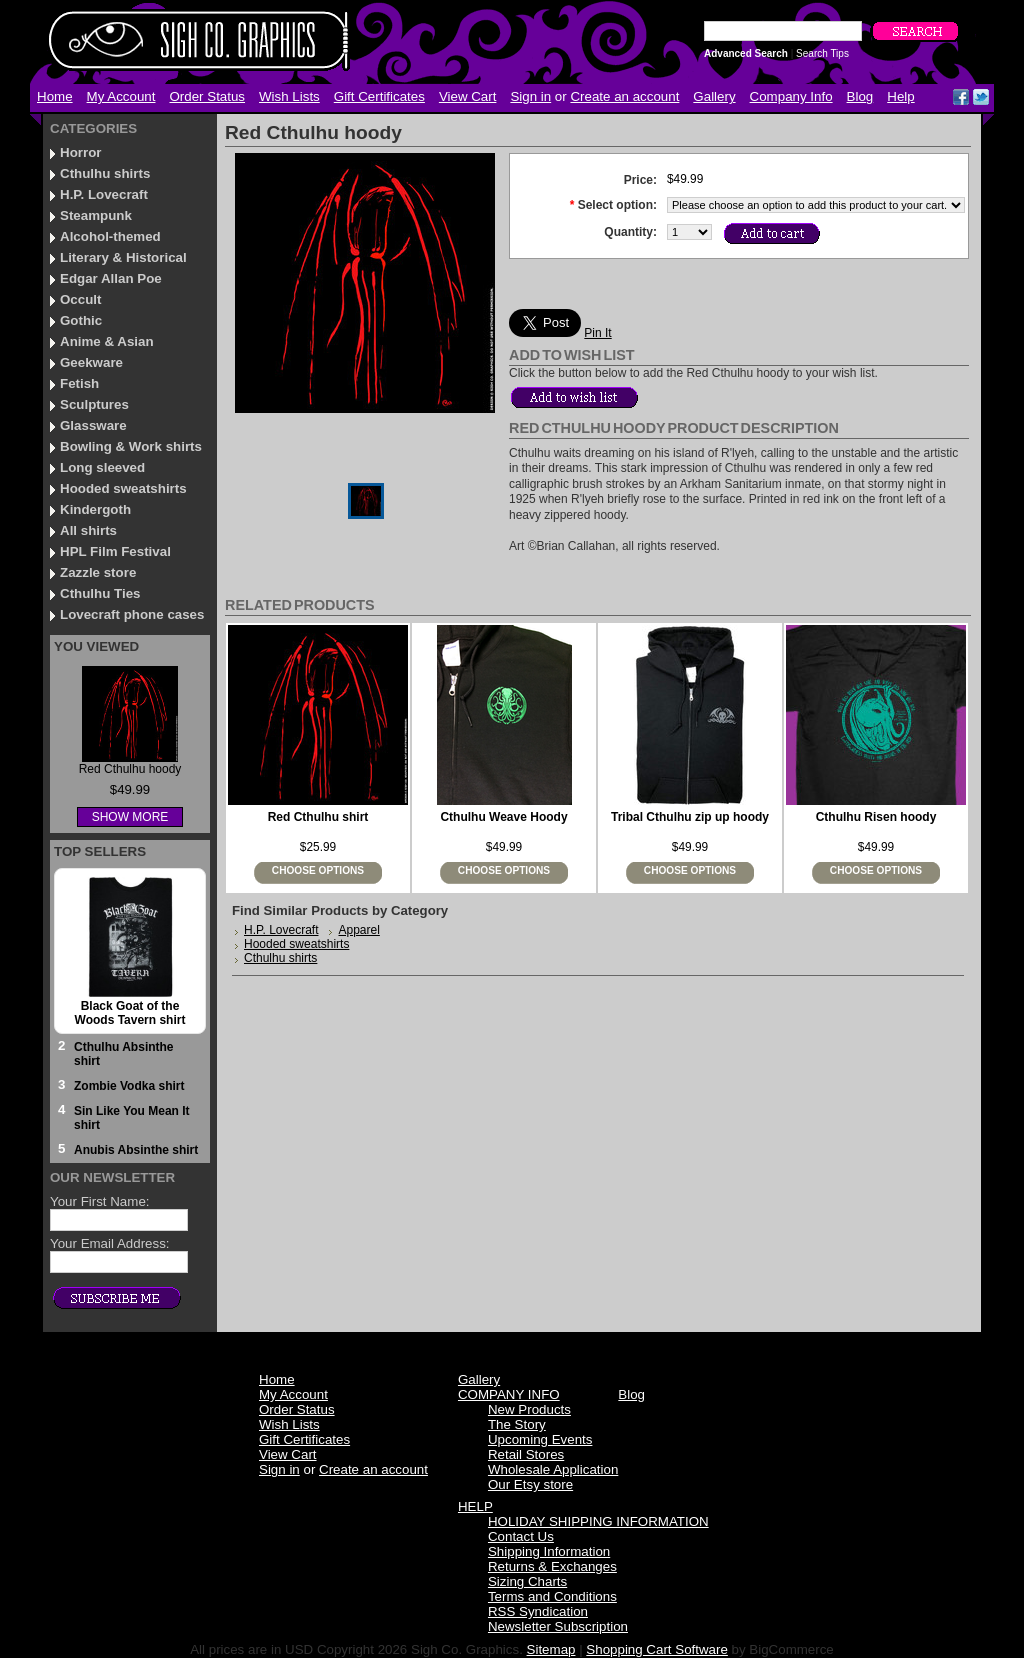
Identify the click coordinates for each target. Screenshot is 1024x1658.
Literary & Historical (123, 257)
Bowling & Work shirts (131, 446)
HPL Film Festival (115, 551)
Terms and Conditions (552, 1596)
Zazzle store (98, 572)
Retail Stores (526, 1454)
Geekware (91, 362)
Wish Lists (289, 96)
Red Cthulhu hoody (130, 769)
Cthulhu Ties (100, 593)
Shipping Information (549, 1551)
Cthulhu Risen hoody (876, 817)
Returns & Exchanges (552, 1566)
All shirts (88, 530)
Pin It (597, 333)
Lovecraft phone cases (132, 614)
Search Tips (822, 53)
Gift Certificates (379, 96)
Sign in (530, 96)
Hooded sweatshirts (123, 488)
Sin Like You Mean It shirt (132, 1118)
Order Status (207, 96)
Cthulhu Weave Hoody (503, 817)
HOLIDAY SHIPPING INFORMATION (598, 1521)
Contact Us (521, 1536)
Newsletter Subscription (558, 1626)
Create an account (624, 96)
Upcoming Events (540, 1439)
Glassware (93, 425)
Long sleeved (102, 467)
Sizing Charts (527, 1581)
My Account (121, 96)
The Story (517, 1424)
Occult (80, 299)
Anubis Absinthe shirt (136, 1150)
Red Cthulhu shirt (318, 817)
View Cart (468, 96)
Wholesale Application (553, 1469)
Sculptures (94, 404)
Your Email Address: (110, 1243)
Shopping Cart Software (657, 1649)
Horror (80, 152)
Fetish (79, 383)
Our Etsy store (530, 1484)
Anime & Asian (107, 341)
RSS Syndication (538, 1611)
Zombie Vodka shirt (129, 1086)
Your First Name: (100, 1201)
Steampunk (96, 215)
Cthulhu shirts (105, 173)
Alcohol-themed (110, 236)
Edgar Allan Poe (111, 278)
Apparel (358, 930)
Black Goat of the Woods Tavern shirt (130, 1013)
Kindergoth (95, 509)
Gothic (81, 320)
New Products (529, 1409)
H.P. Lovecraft (104, 194)
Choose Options (318, 870)
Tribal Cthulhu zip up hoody (690, 817)
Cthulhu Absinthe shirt (124, 1054)
